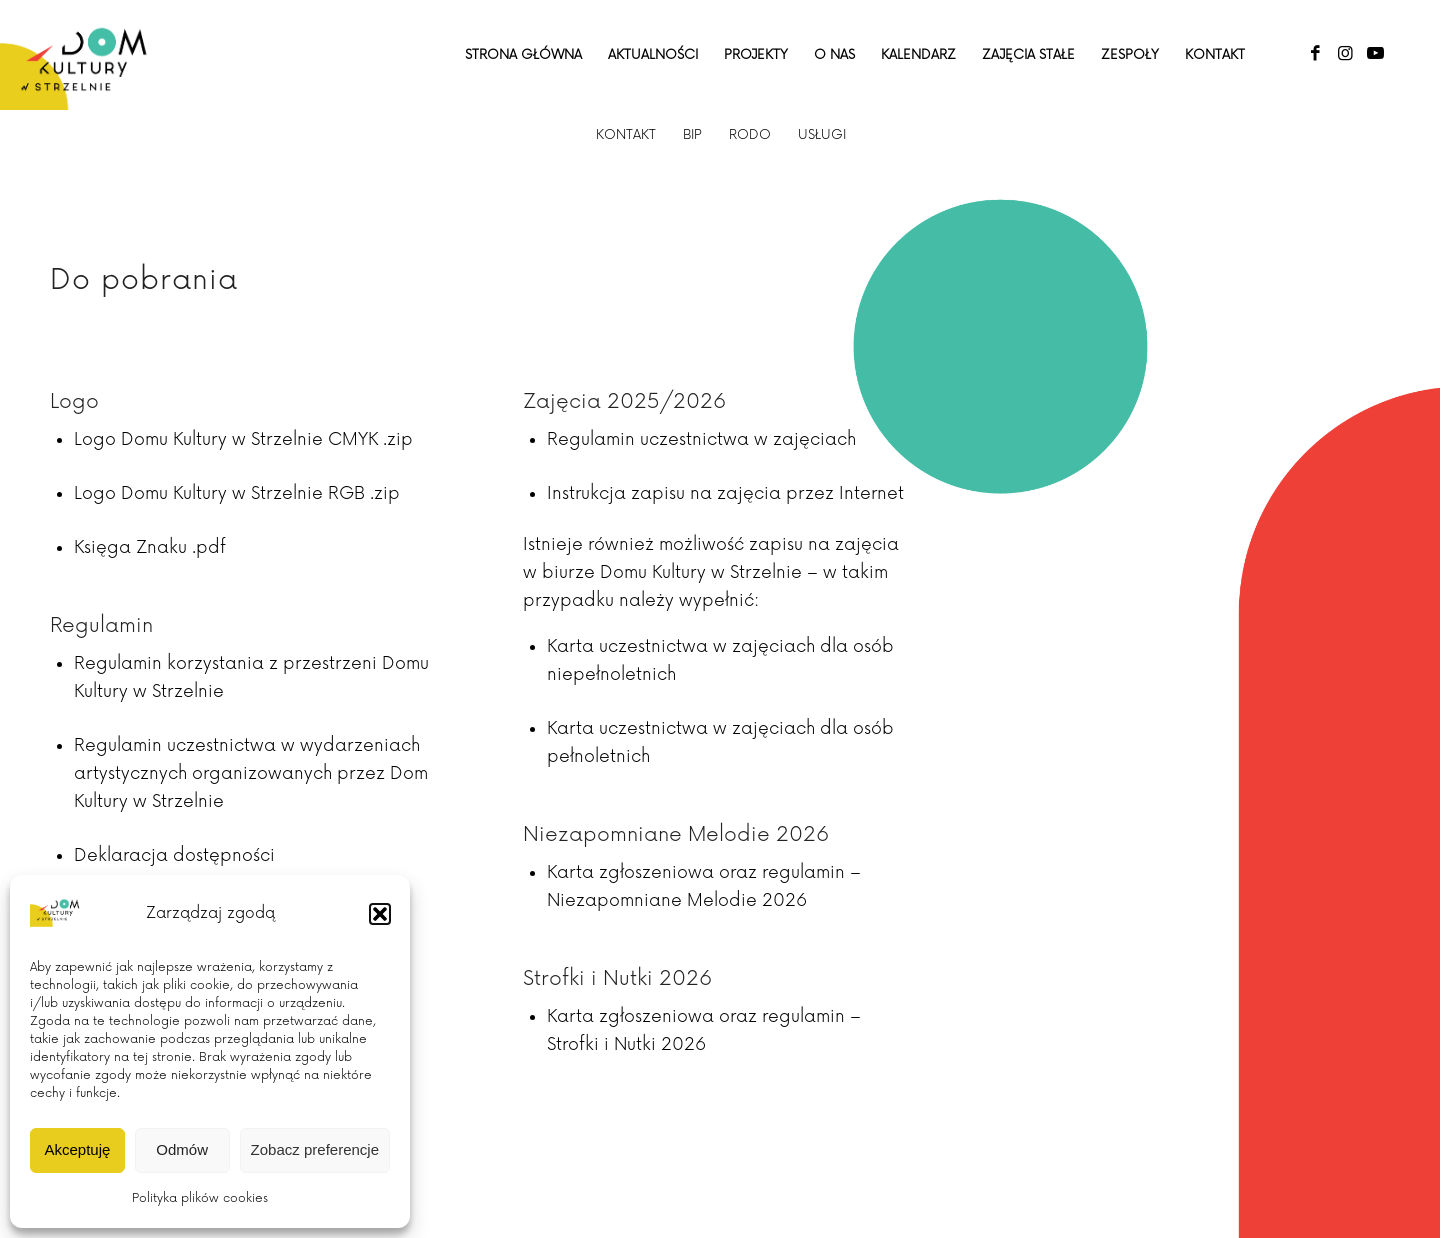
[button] (380, 914)
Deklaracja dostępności (174, 855)
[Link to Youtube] (1375, 54)
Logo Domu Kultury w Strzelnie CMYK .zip (243, 439)
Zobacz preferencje (315, 1149)
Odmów (182, 1149)
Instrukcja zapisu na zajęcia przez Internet (725, 493)
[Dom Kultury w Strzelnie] (84, 55)
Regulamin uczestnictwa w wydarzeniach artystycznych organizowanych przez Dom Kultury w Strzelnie (251, 773)
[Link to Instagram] (1345, 54)
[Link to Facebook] (1315, 54)
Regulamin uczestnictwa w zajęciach (701, 439)
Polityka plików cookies (200, 1198)
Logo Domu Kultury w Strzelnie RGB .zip (237, 493)
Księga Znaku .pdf (150, 547)
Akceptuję (77, 1149)
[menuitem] (523, 55)
